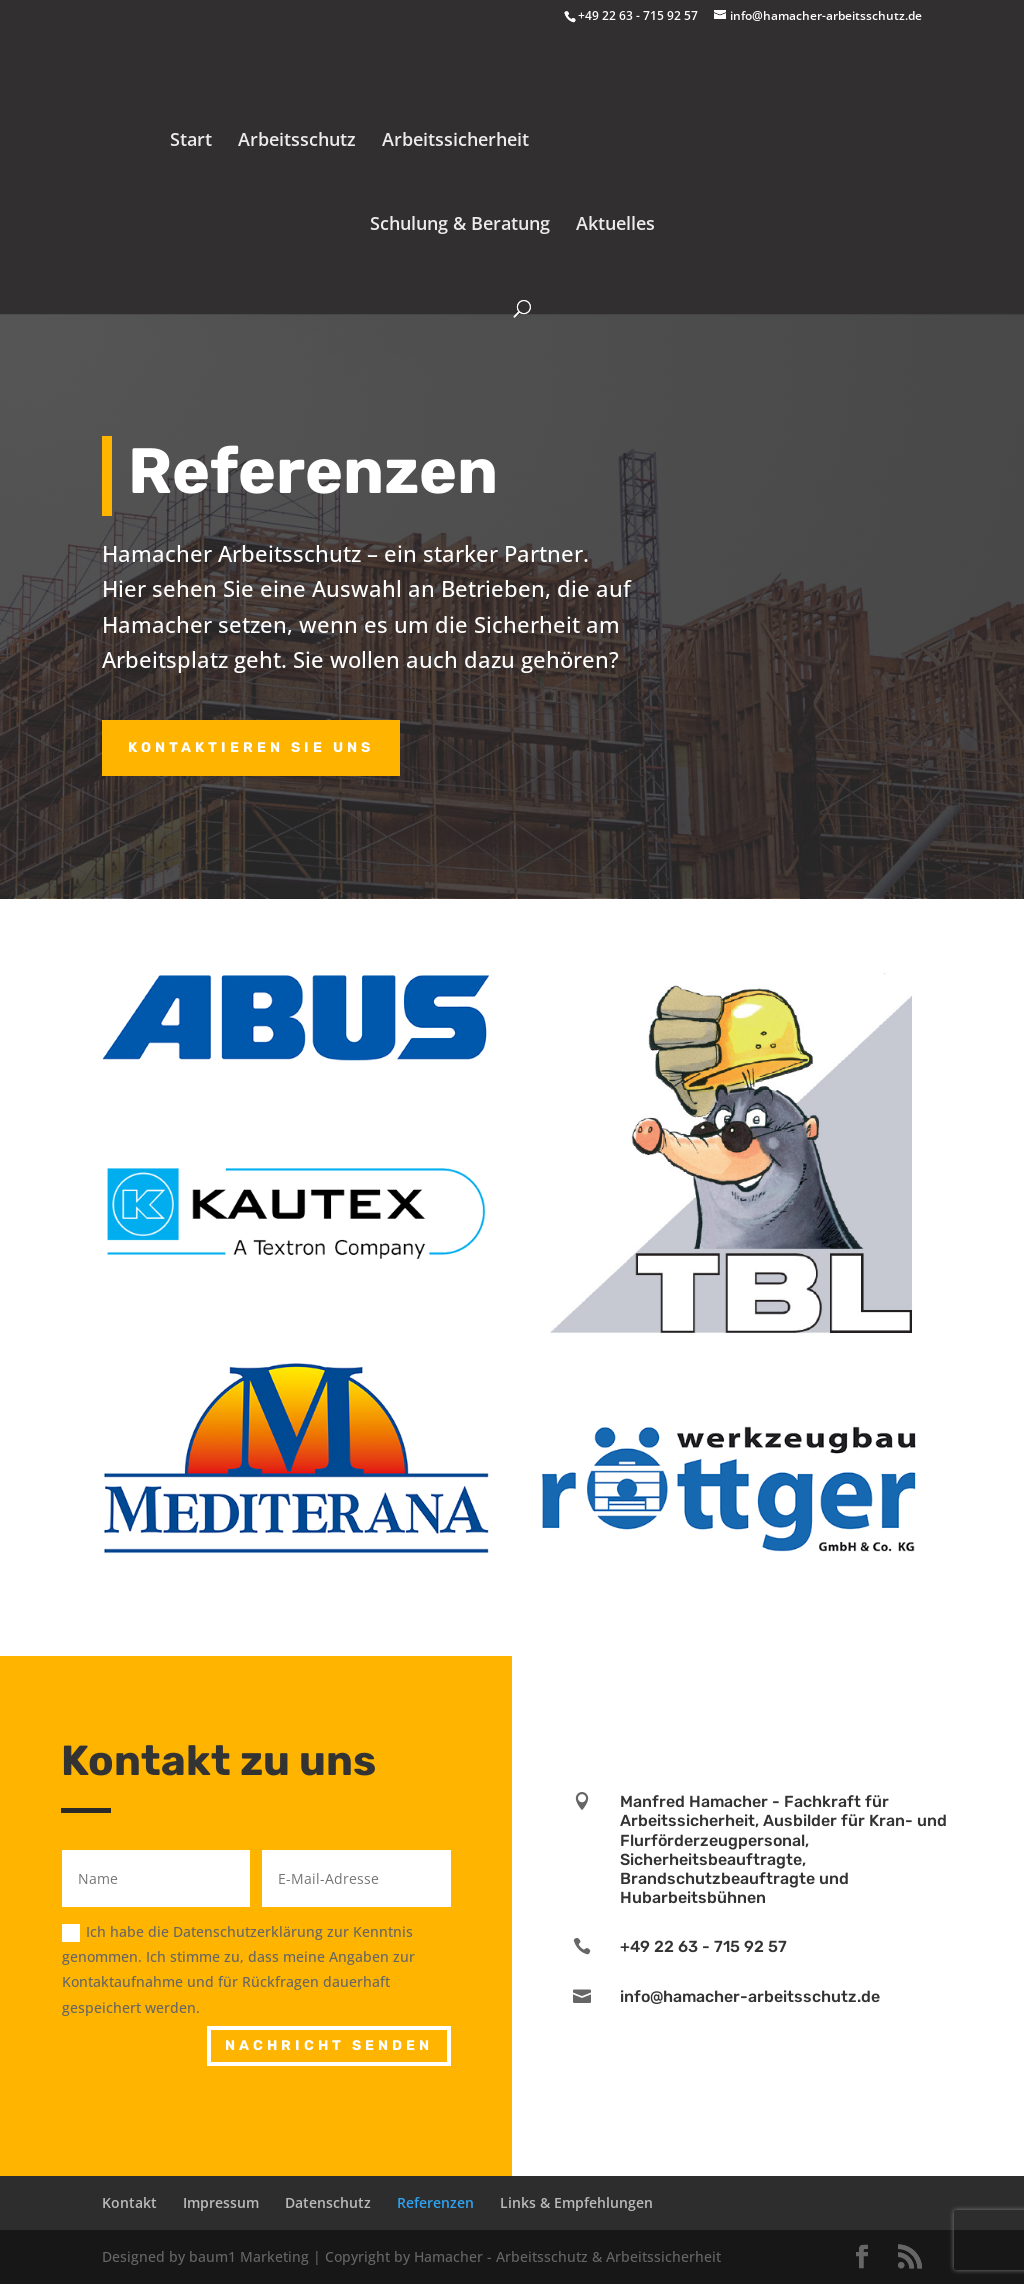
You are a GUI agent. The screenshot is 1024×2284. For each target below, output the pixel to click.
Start (191, 141)
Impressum (221, 2202)
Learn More (768, 1763)
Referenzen (435, 2202)
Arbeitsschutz (297, 141)
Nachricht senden (329, 2045)
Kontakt (129, 2202)
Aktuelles (615, 225)
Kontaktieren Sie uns (251, 747)
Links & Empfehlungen (576, 2202)
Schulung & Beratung (460, 225)
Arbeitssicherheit (455, 141)
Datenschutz (328, 2202)
